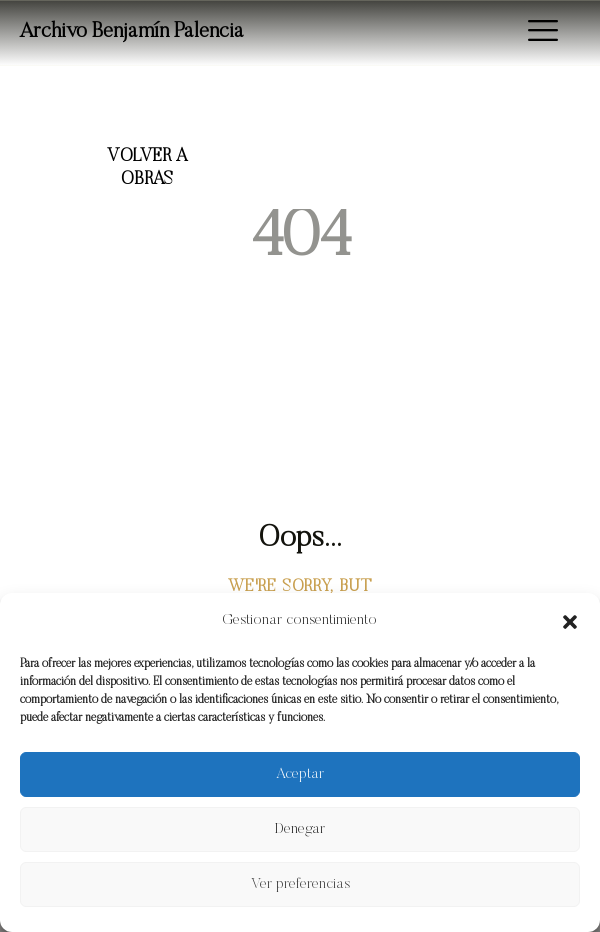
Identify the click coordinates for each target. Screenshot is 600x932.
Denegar (300, 829)
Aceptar (300, 774)
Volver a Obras (147, 168)
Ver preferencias (300, 884)
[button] (570, 622)
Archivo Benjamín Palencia (132, 32)
